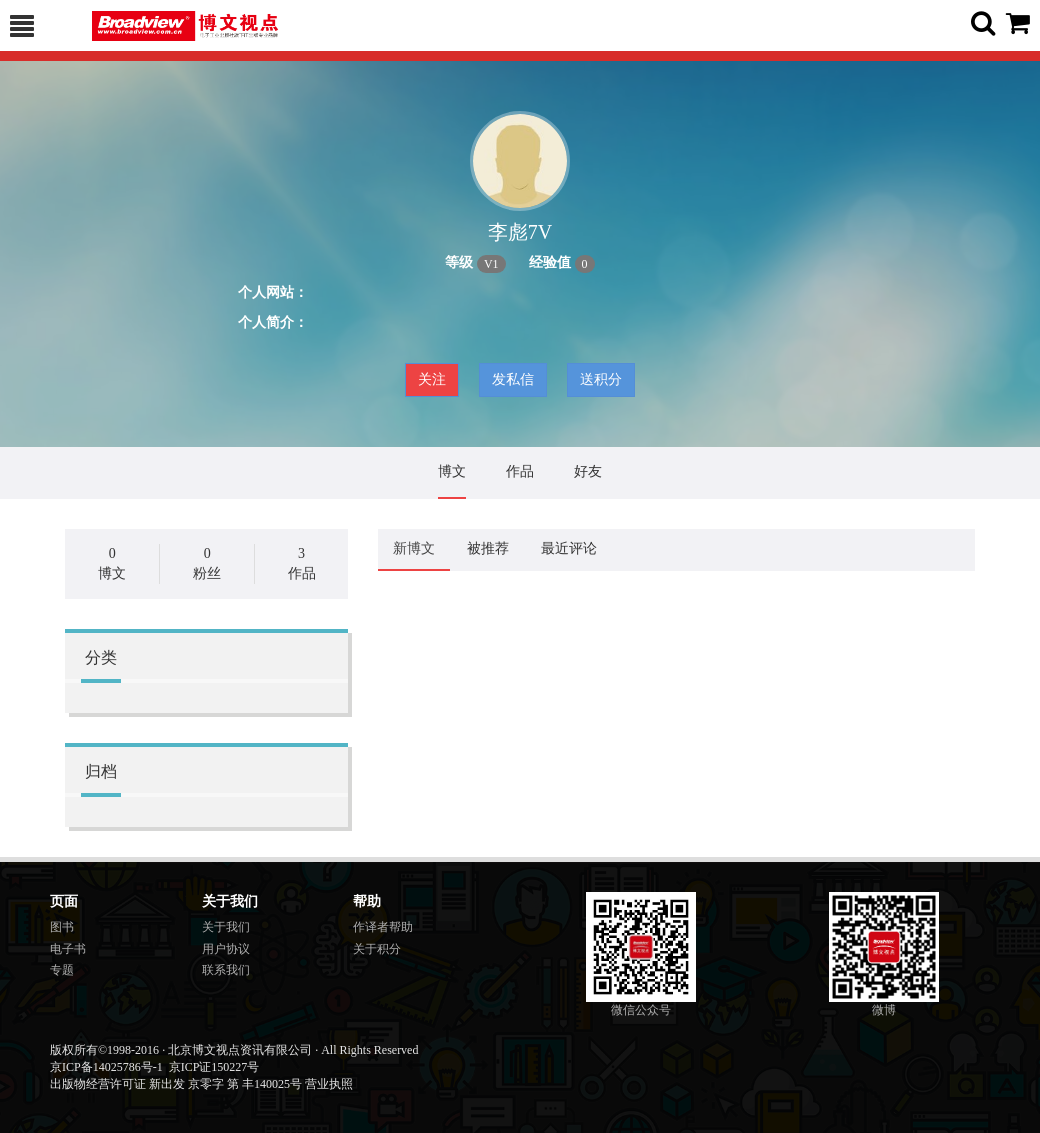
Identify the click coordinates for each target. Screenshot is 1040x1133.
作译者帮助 (383, 927)
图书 (62, 927)
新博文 (414, 548)
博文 (452, 471)
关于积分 (377, 949)
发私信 (513, 379)
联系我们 (226, 970)
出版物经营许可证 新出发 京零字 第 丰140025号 (176, 1084)
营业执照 (329, 1084)
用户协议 (226, 949)
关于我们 (226, 927)
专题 (62, 970)
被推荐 (488, 548)
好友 (588, 471)
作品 (520, 471)
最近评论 (569, 548)
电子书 (68, 949)
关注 (432, 379)
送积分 (601, 379)
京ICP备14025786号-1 (106, 1067)
